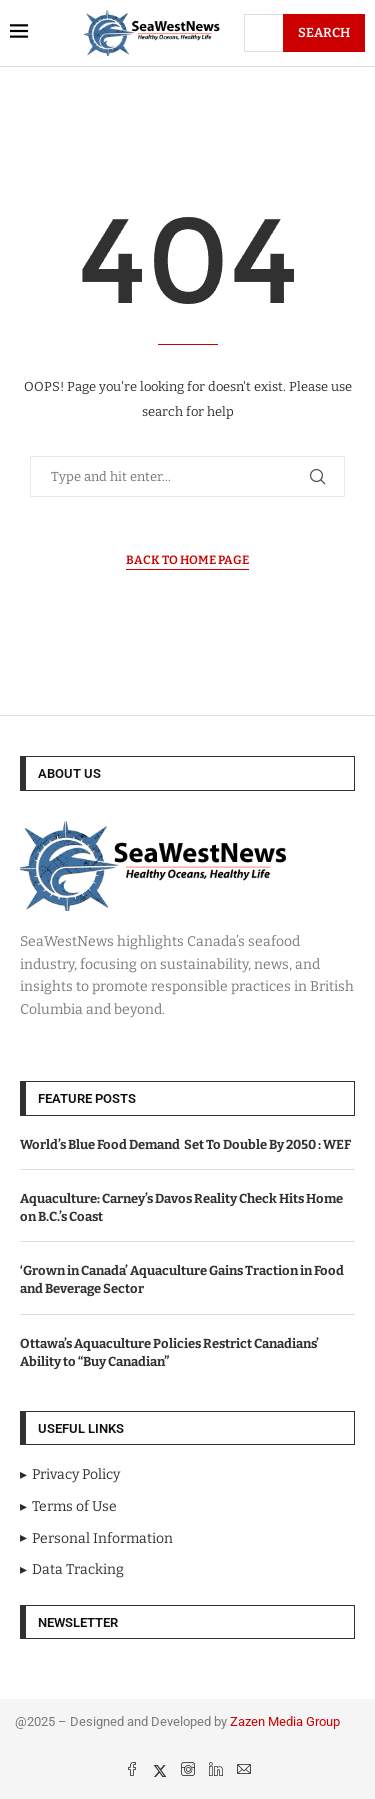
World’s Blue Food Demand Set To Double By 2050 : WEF (185, 1144)
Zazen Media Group (285, 1721)
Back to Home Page (187, 560)
